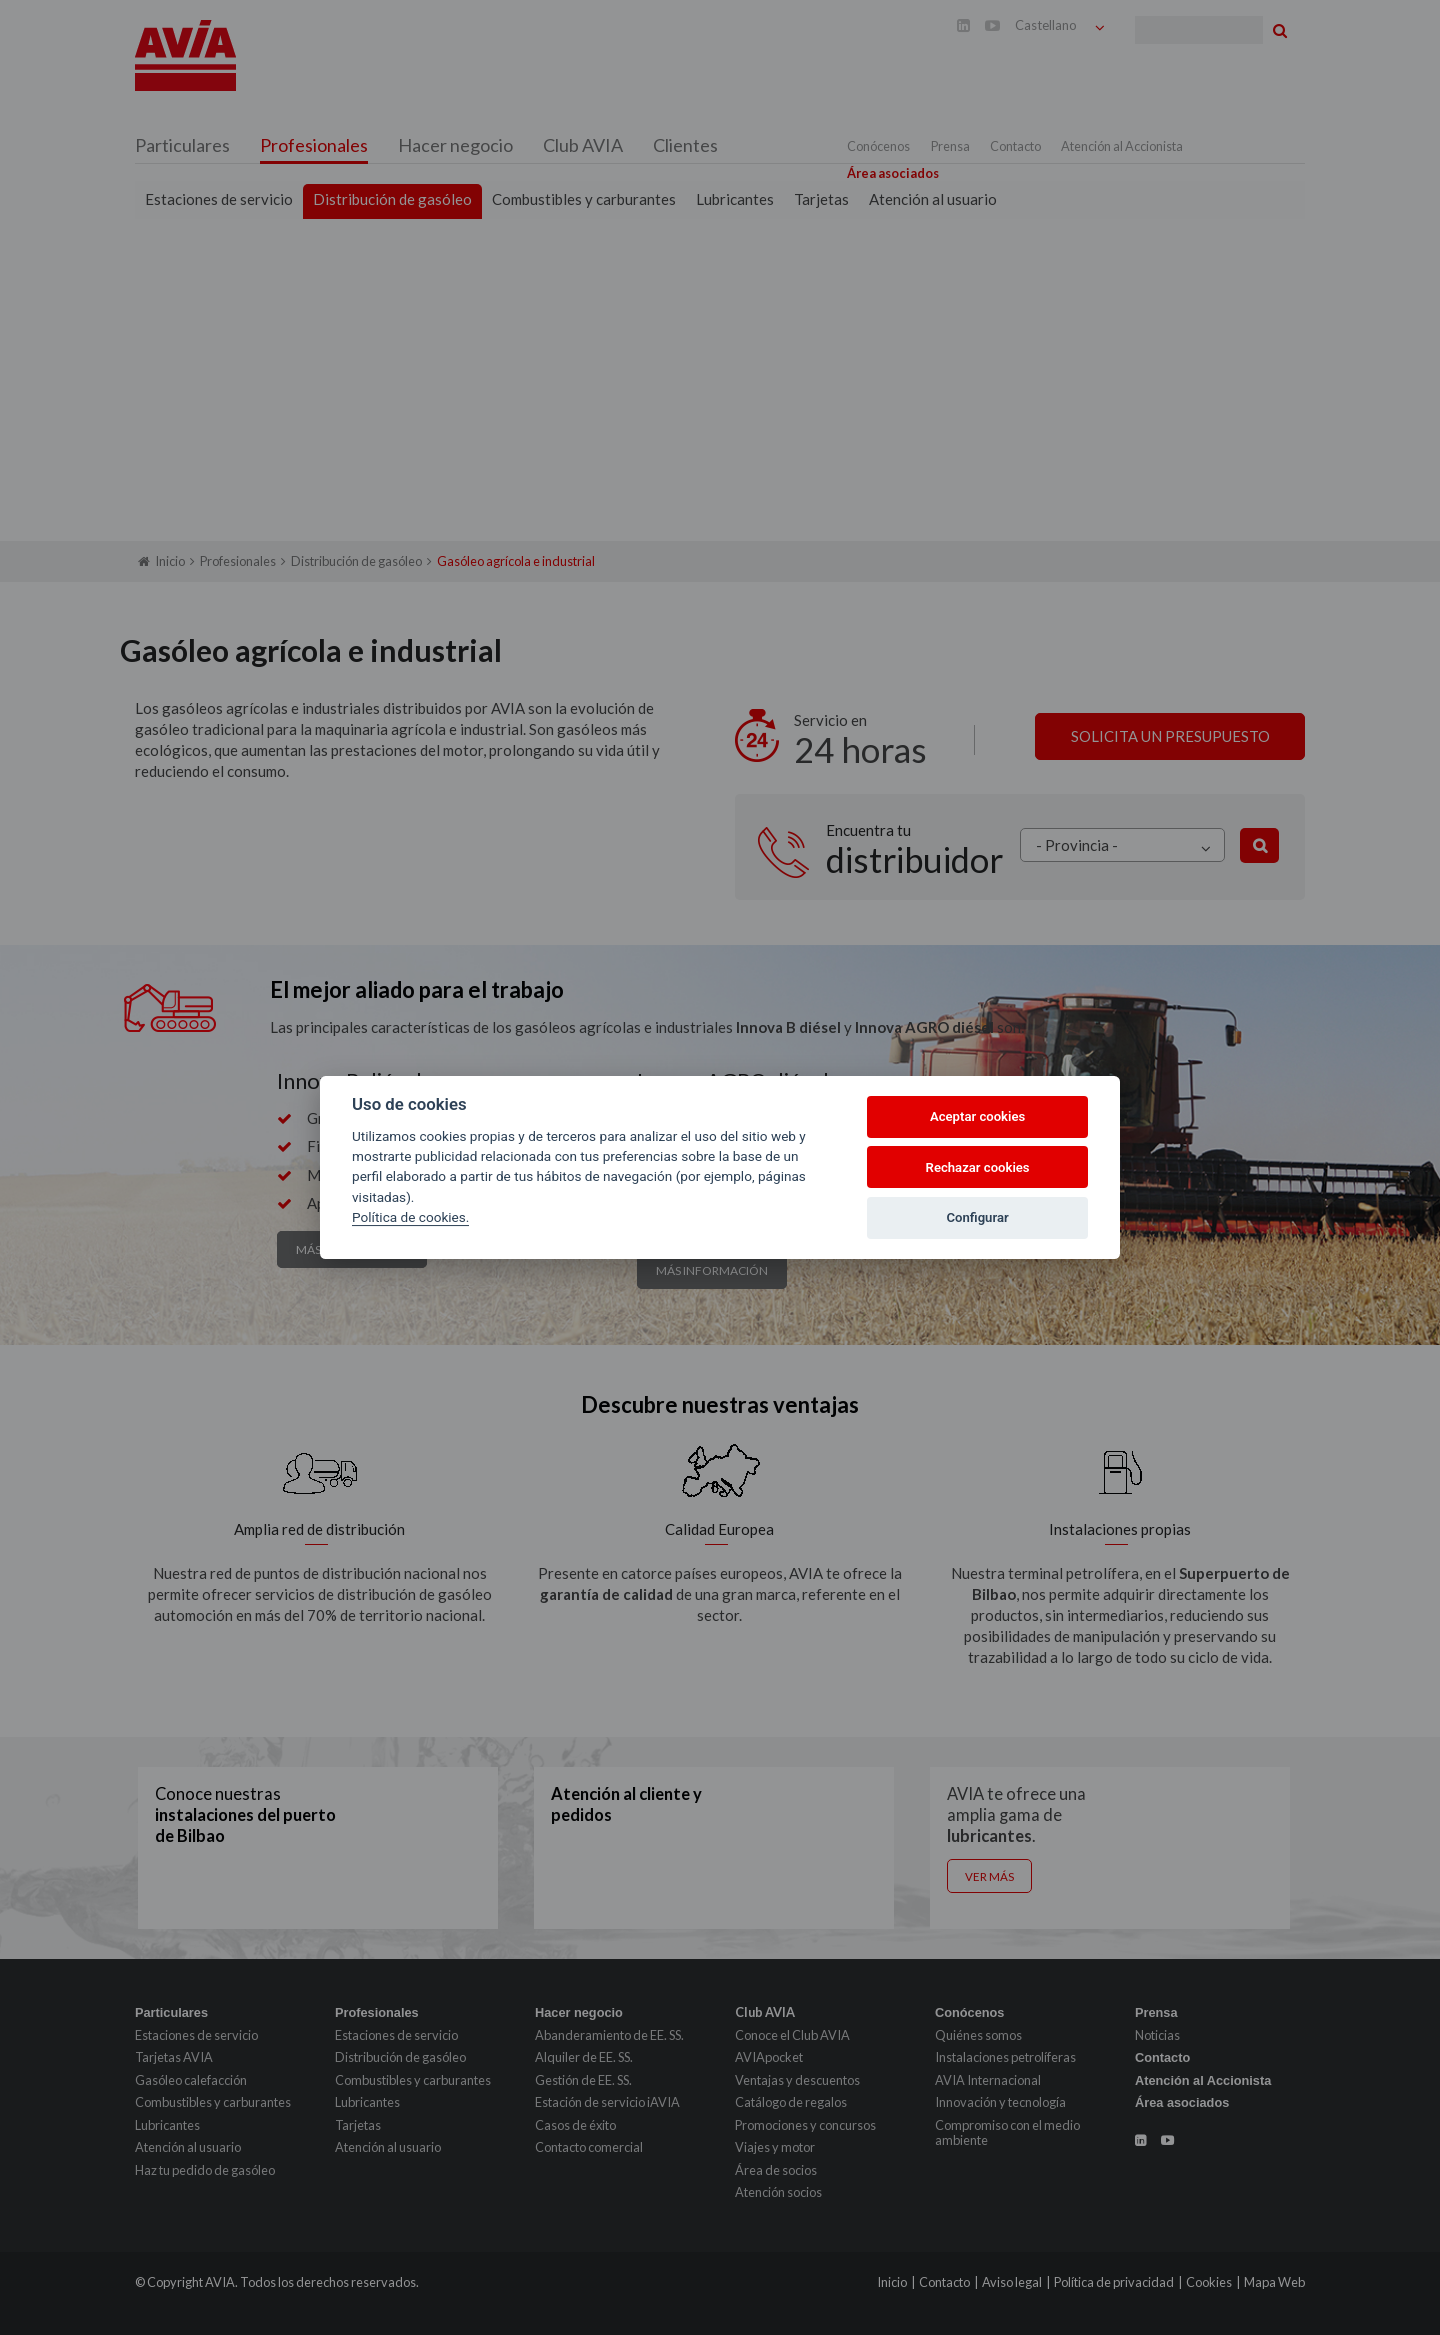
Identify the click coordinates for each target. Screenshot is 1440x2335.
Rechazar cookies (978, 1167)
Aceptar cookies (977, 1116)
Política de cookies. (410, 1217)
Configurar (978, 1217)
